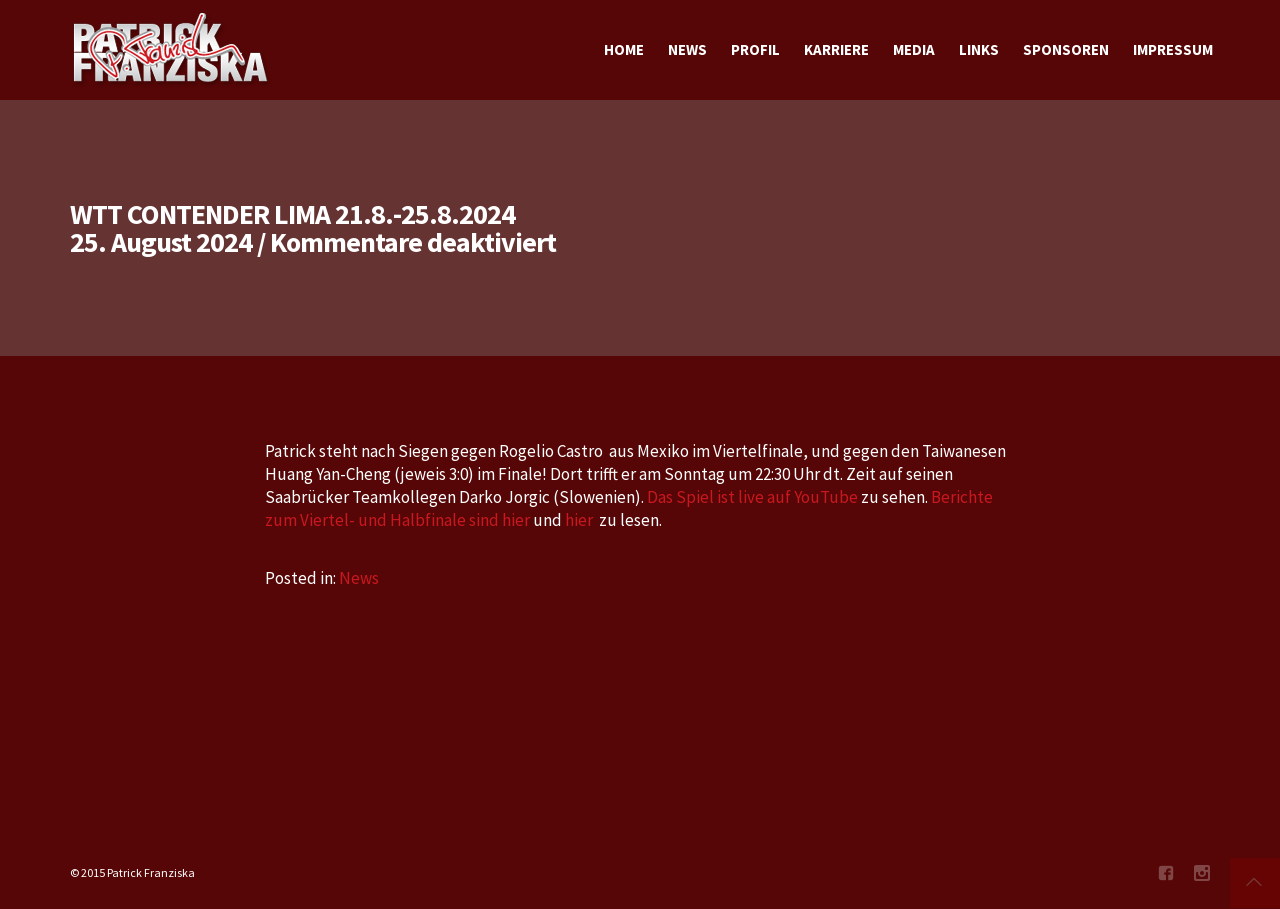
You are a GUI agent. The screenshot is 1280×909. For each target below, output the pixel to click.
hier (579, 520)
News (359, 578)
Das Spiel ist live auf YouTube (752, 497)
